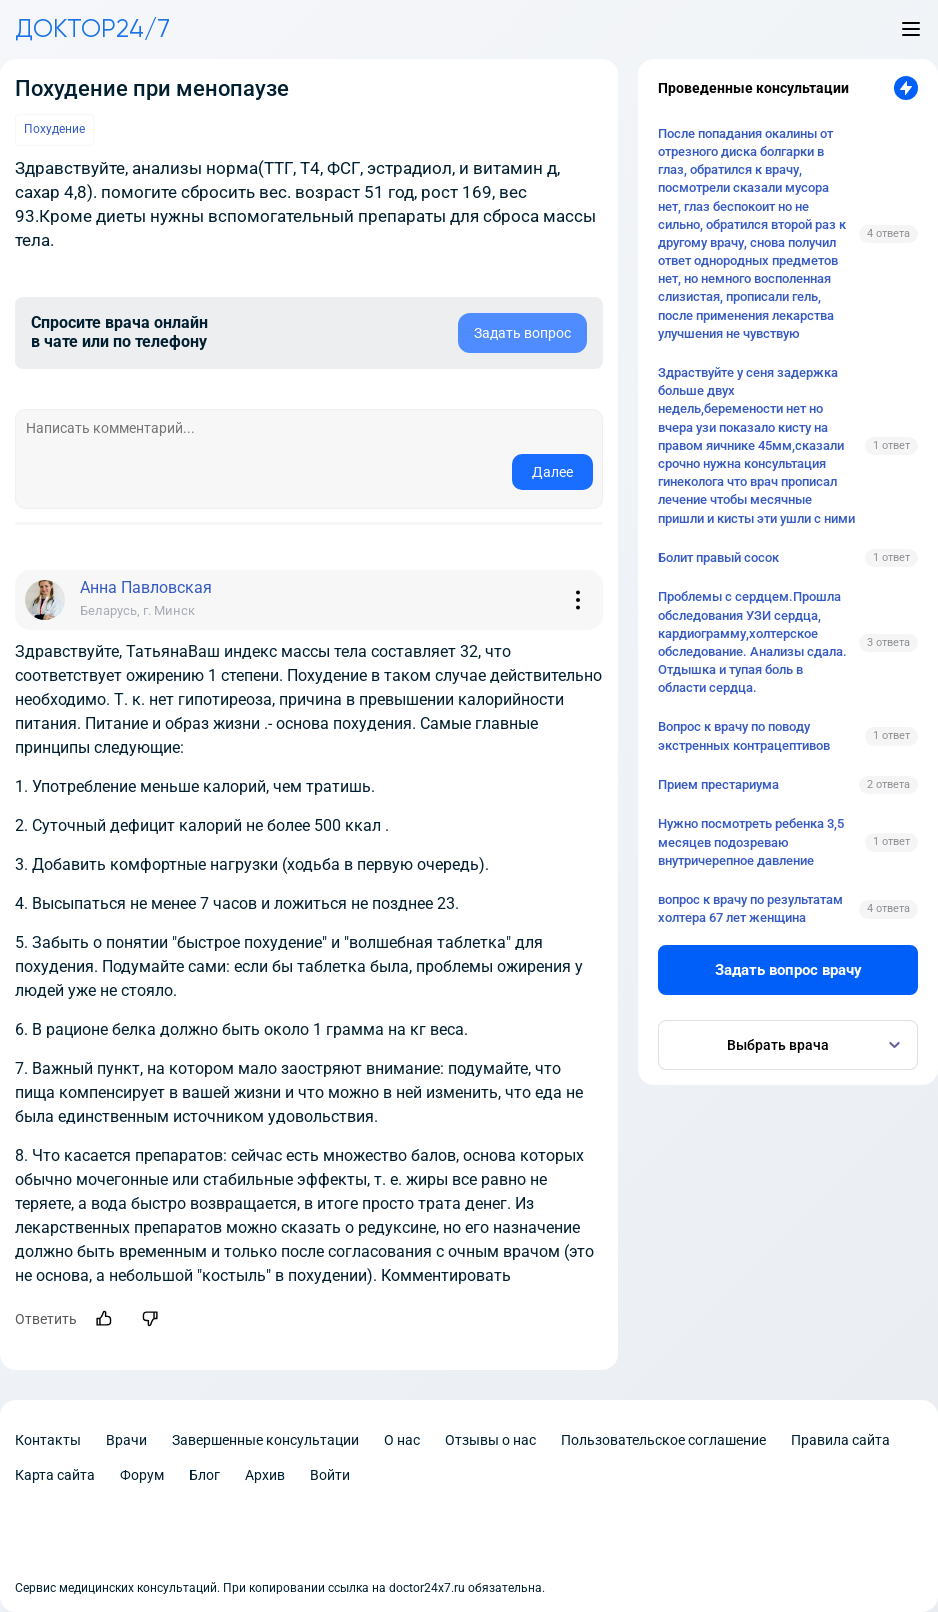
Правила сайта (840, 1440)
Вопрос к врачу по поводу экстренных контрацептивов (744, 735)
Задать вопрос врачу (788, 970)
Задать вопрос (522, 333)
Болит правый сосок (718, 557)
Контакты (48, 1440)
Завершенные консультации (265, 1440)
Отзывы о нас (490, 1440)
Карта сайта (55, 1475)
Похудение (54, 129)
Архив (265, 1475)
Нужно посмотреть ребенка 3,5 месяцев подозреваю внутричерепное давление (751, 841)
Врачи (126, 1440)
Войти (330, 1475)
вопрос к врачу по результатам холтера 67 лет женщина (750, 908)
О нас (402, 1440)
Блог (204, 1475)
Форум (142, 1475)
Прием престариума (718, 784)
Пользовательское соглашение (663, 1440)
